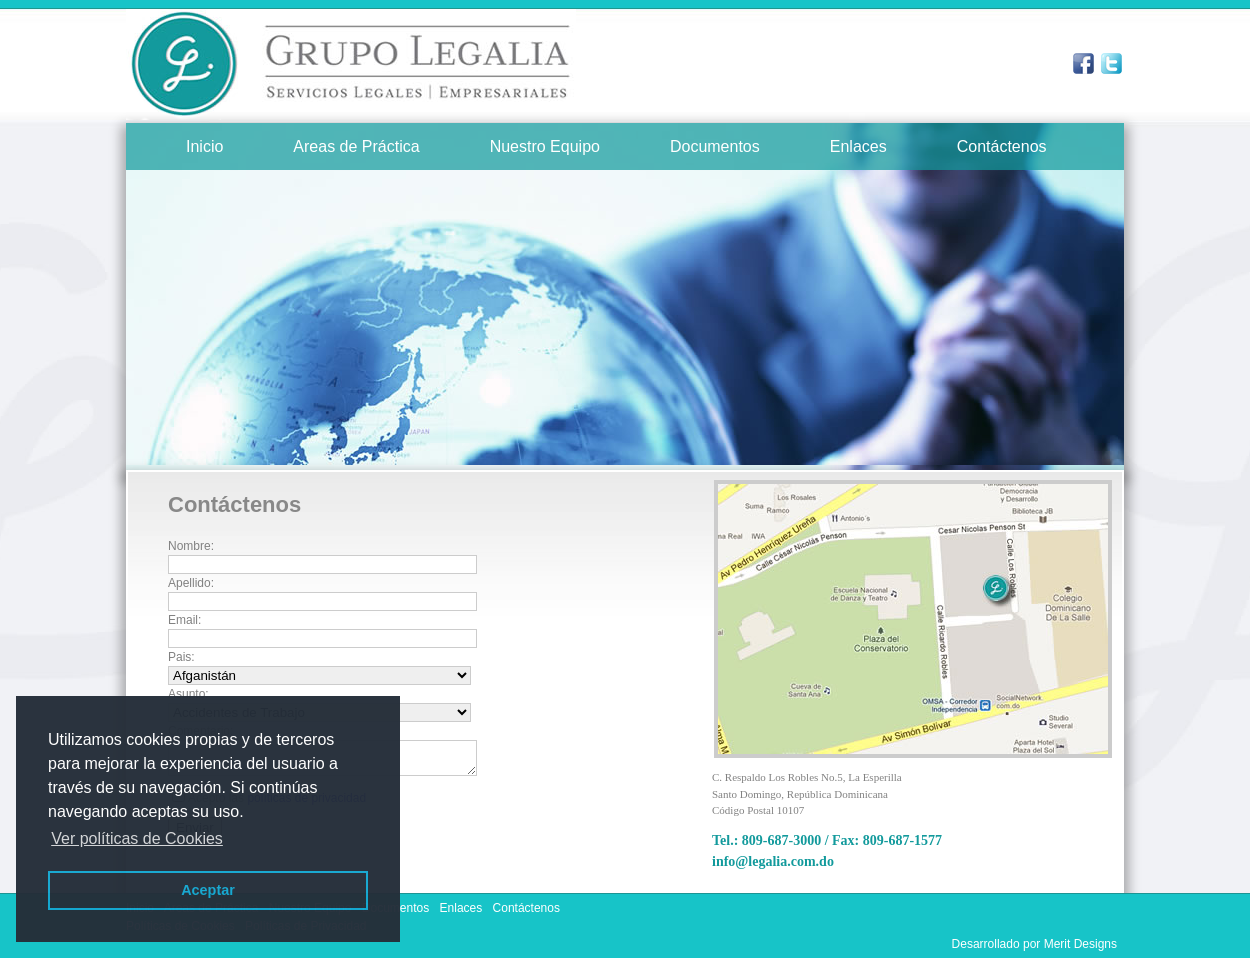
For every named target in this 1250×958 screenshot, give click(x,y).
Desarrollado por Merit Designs (1034, 944)
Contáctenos (1002, 146)
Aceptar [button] (208, 890)
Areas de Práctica (356, 146)
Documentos (715, 146)
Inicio (204, 146)
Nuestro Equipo (545, 146)
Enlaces (858, 146)
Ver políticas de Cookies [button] (137, 838)
